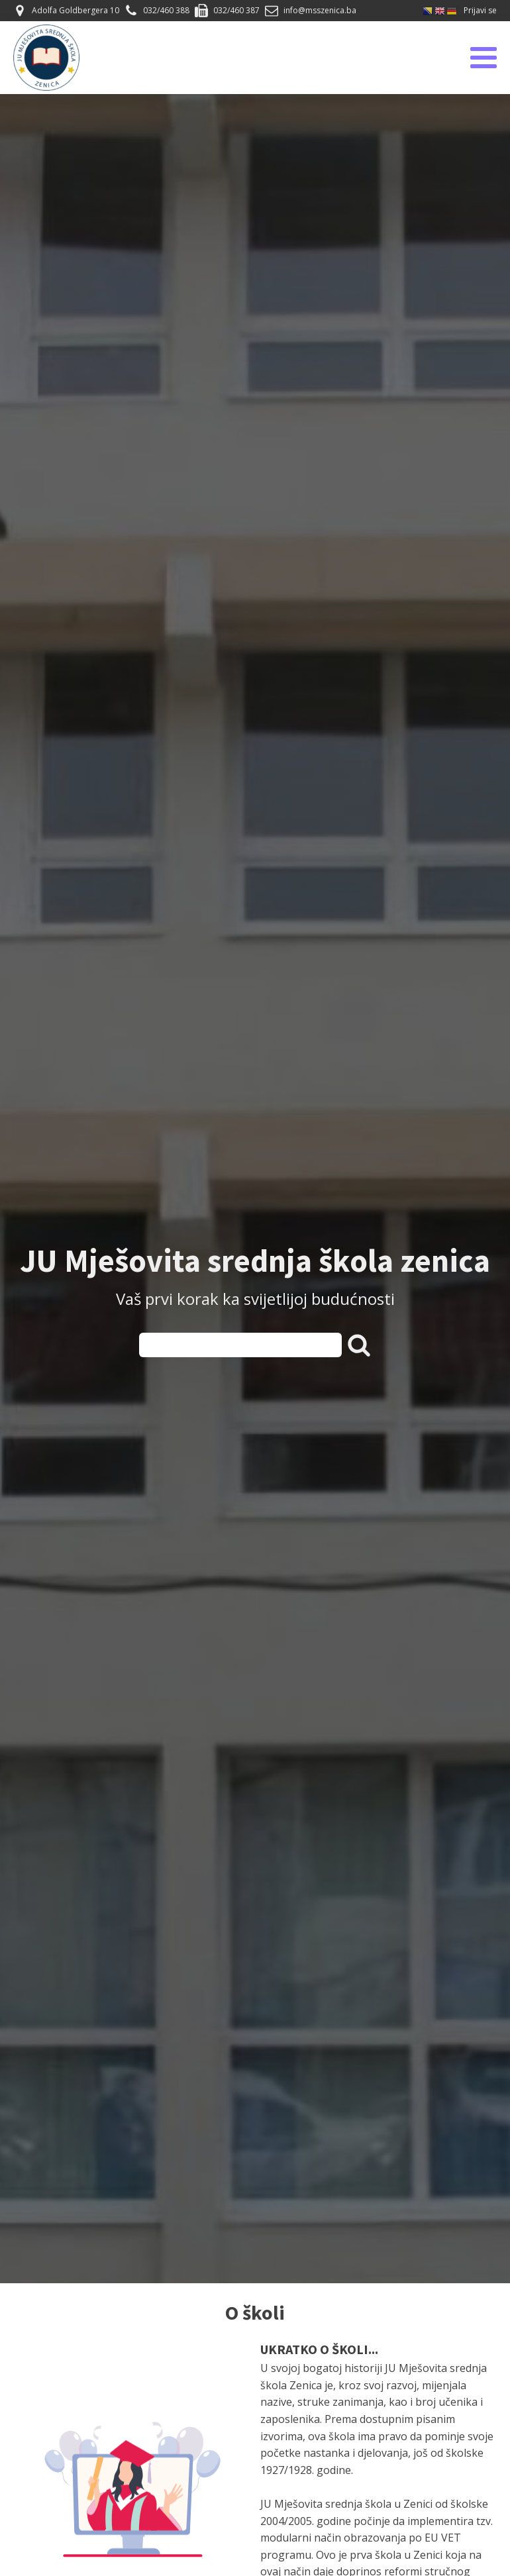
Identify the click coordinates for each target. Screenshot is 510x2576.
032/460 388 (166, 10)
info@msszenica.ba (319, 10)
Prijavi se (480, 10)
